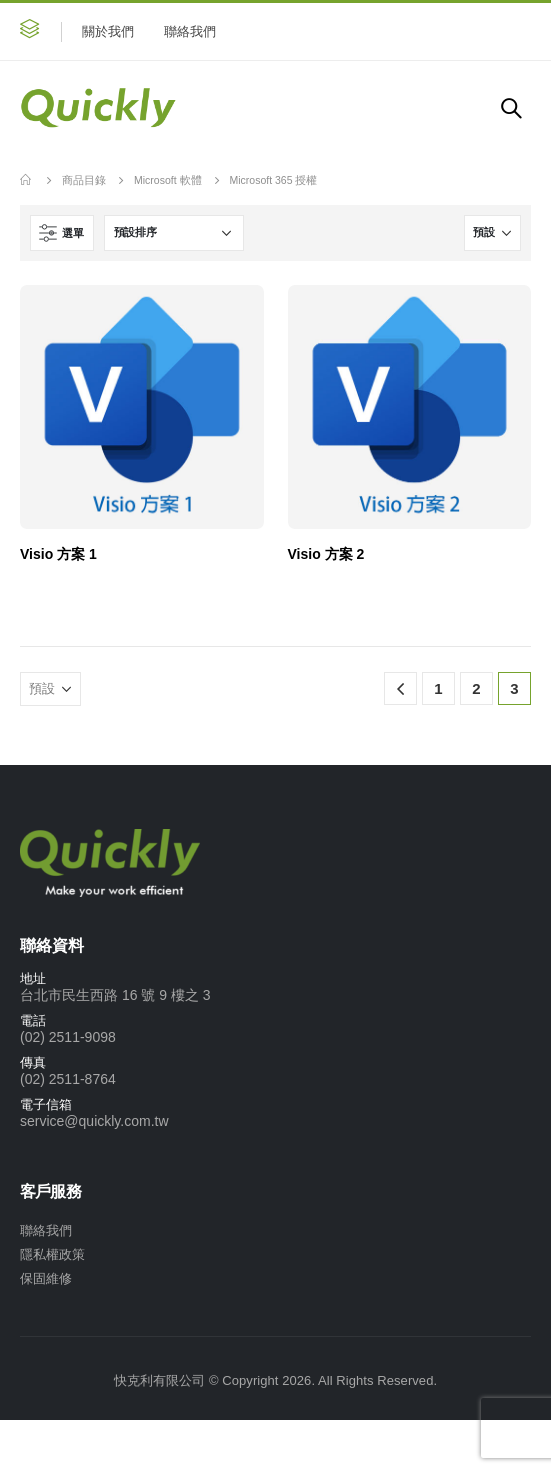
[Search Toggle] (511, 108)
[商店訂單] (174, 233)
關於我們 (108, 32)
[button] (29, 32)
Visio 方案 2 (326, 554)
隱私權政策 (52, 1254)
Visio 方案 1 (58, 554)
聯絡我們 (190, 32)
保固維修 (46, 1278)
